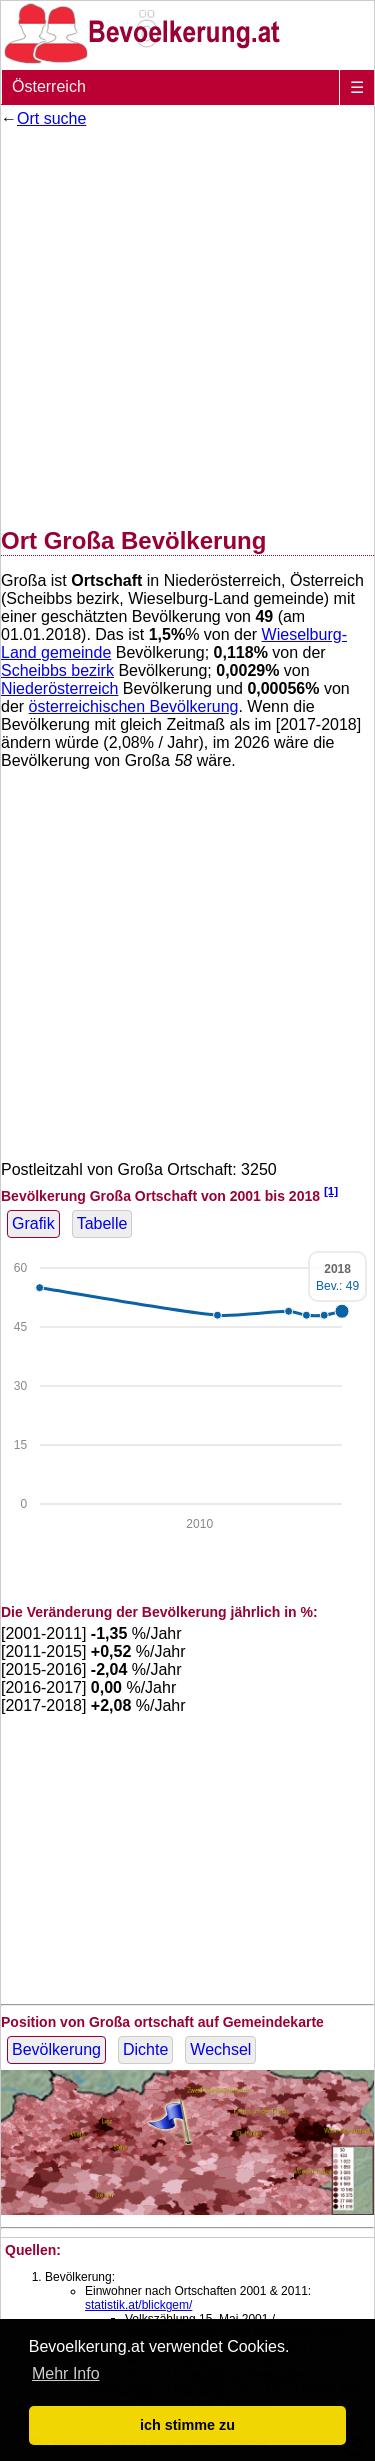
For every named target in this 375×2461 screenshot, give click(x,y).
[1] (331, 1190)
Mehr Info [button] (66, 2373)
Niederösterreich (59, 688)
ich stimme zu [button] (187, 2425)
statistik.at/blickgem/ (138, 2305)
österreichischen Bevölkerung (134, 706)
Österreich (49, 86)
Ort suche (51, 118)
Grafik (33, 1223)
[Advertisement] (187, 323)
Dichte (145, 2049)
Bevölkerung (56, 2049)
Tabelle (102, 1223)
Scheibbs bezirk (57, 670)
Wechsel (220, 2049)
